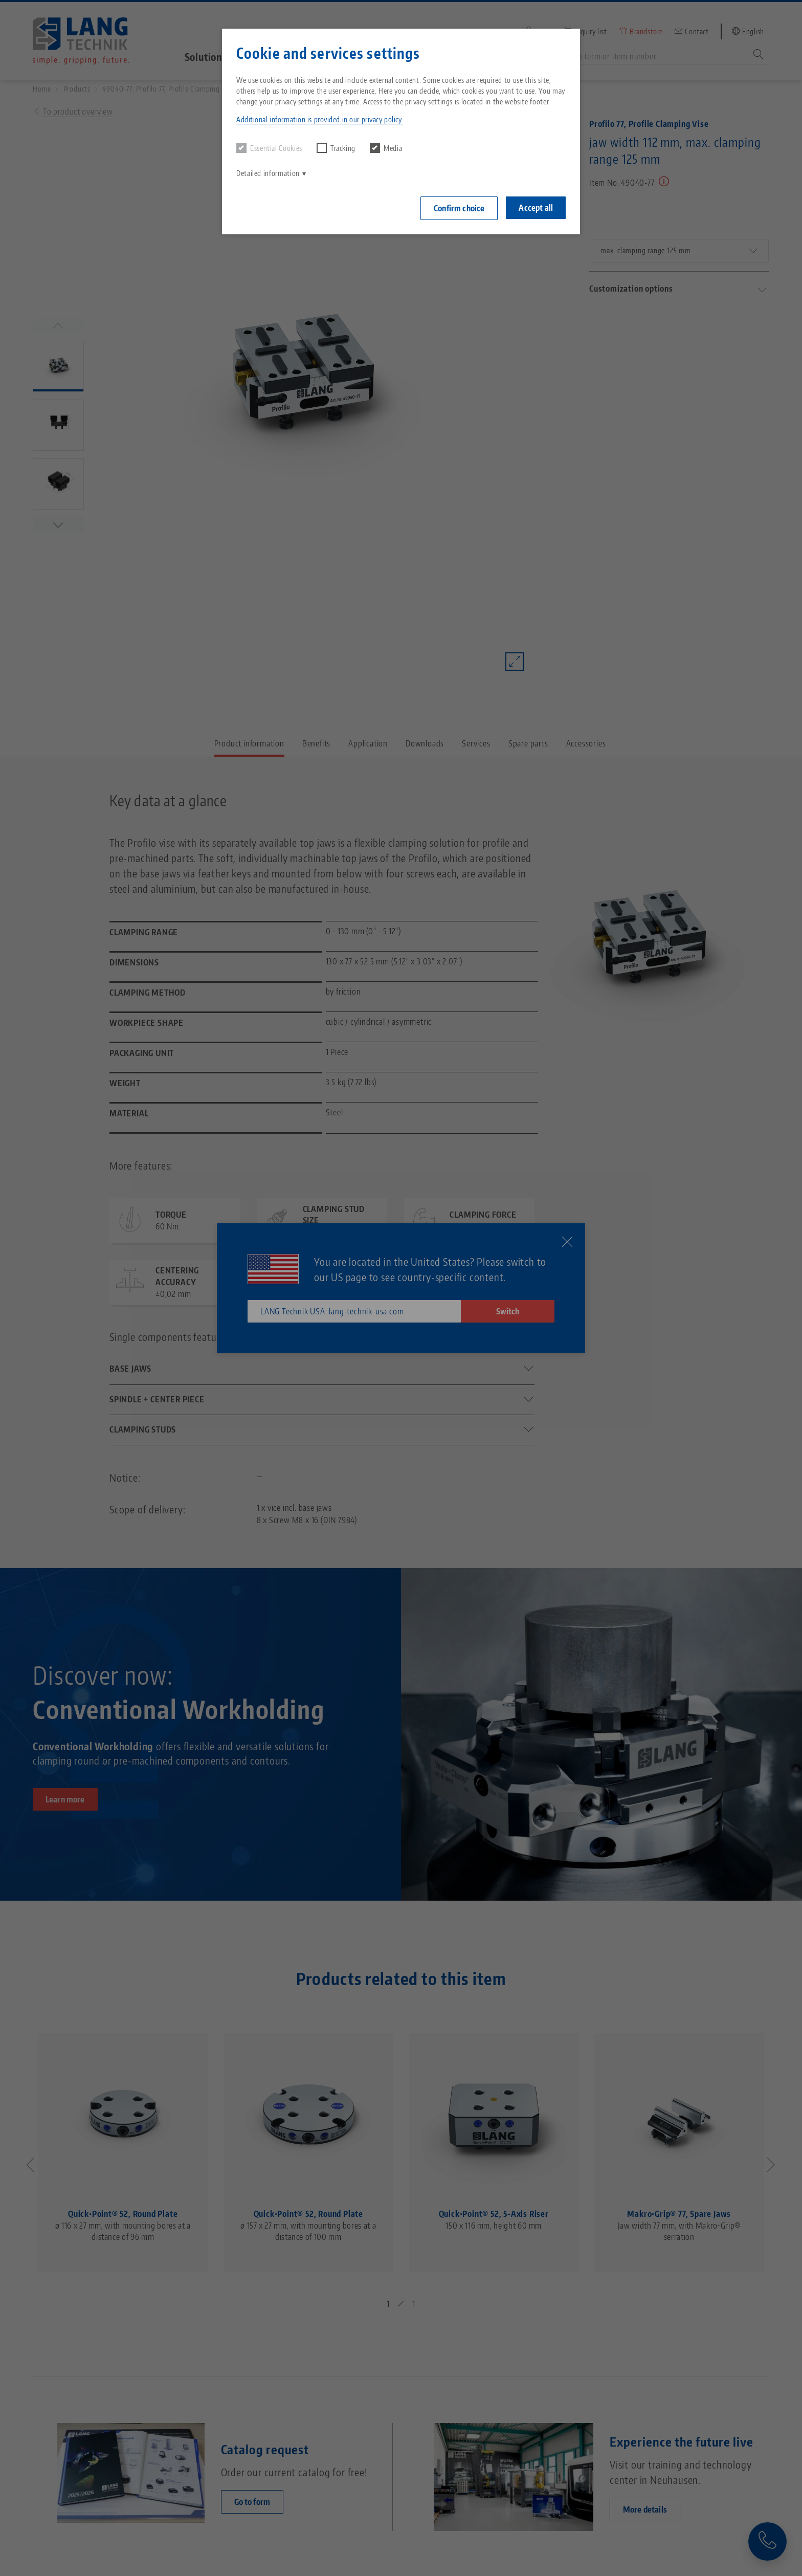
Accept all (536, 208)
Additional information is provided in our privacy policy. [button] (319, 119)
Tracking (336, 148)
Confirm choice (459, 208)
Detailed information (268, 173)
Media (386, 148)
